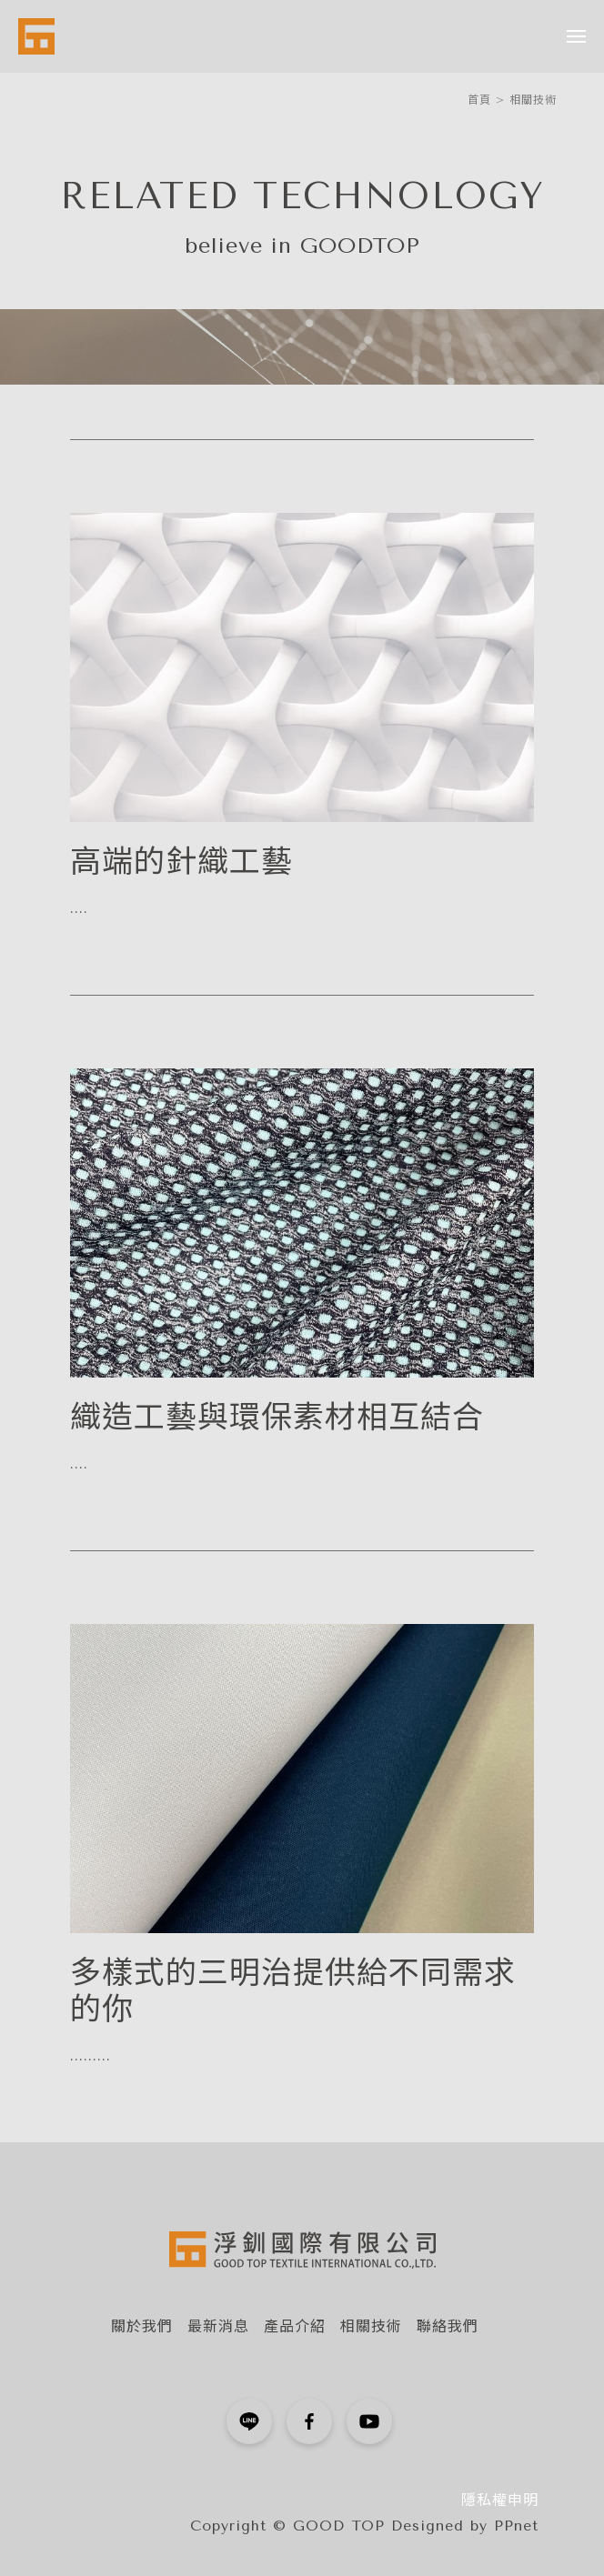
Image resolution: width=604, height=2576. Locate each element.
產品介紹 (295, 2326)
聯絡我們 (447, 2326)
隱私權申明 (500, 2500)
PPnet (516, 2525)
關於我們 (142, 2326)
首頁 (479, 100)
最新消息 (218, 2326)
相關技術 (533, 100)
